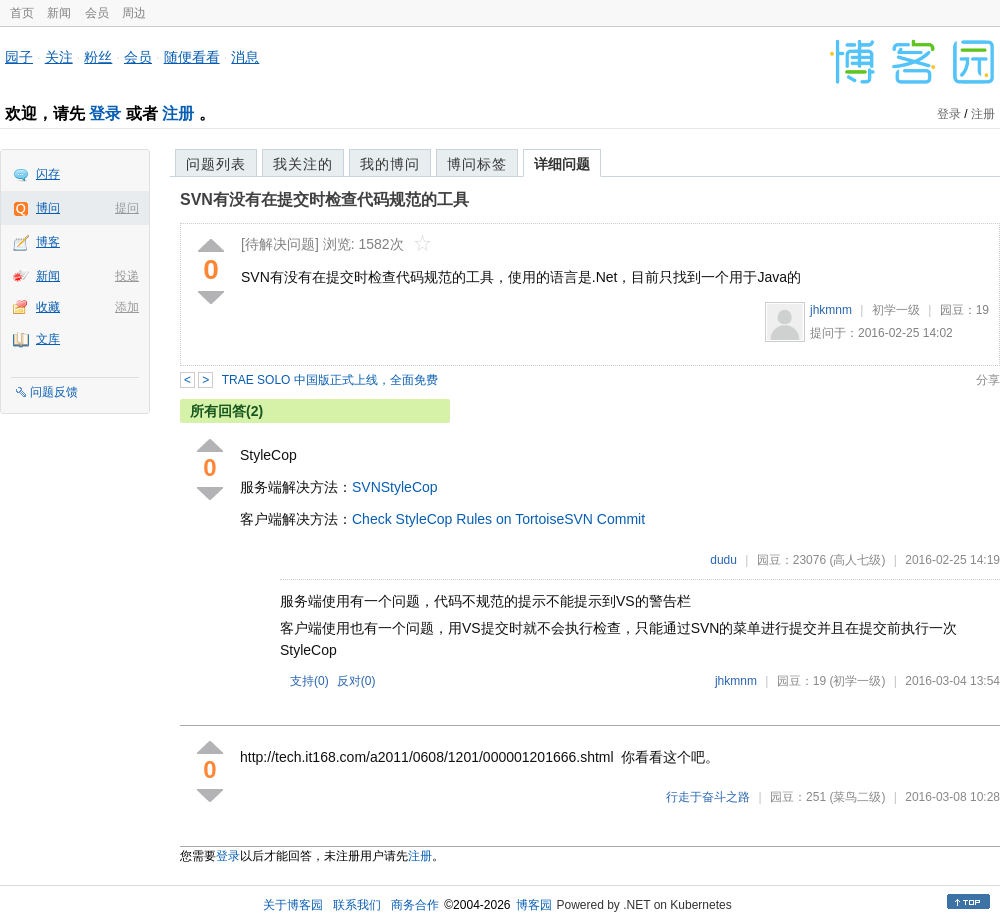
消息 (245, 57)
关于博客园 (293, 905)
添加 (127, 307)
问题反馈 (54, 392)
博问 (48, 208)
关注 (59, 57)
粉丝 (98, 57)
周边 (134, 13)
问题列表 (216, 164)
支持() (309, 681)
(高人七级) (857, 560)
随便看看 (192, 57)
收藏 (48, 307)
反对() (356, 681)
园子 (19, 57)
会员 (97, 13)
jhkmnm (831, 310)
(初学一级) (857, 681)
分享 (988, 380)
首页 (22, 13)
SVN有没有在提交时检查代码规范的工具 (324, 199)
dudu (723, 560)
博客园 (534, 905)
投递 (127, 276)
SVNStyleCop (395, 487)
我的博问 (390, 164)
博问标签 (477, 164)
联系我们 (357, 905)
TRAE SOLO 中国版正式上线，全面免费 (330, 380)
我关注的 (303, 164)
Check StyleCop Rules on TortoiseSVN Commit (498, 519)
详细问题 (562, 164)
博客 (48, 242)
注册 (178, 113)
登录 (105, 113)
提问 (127, 208)
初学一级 (896, 310)
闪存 (48, 174)
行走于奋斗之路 (708, 797)
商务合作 (415, 905)
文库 (48, 339)
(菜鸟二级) (857, 797)
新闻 (59, 13)
